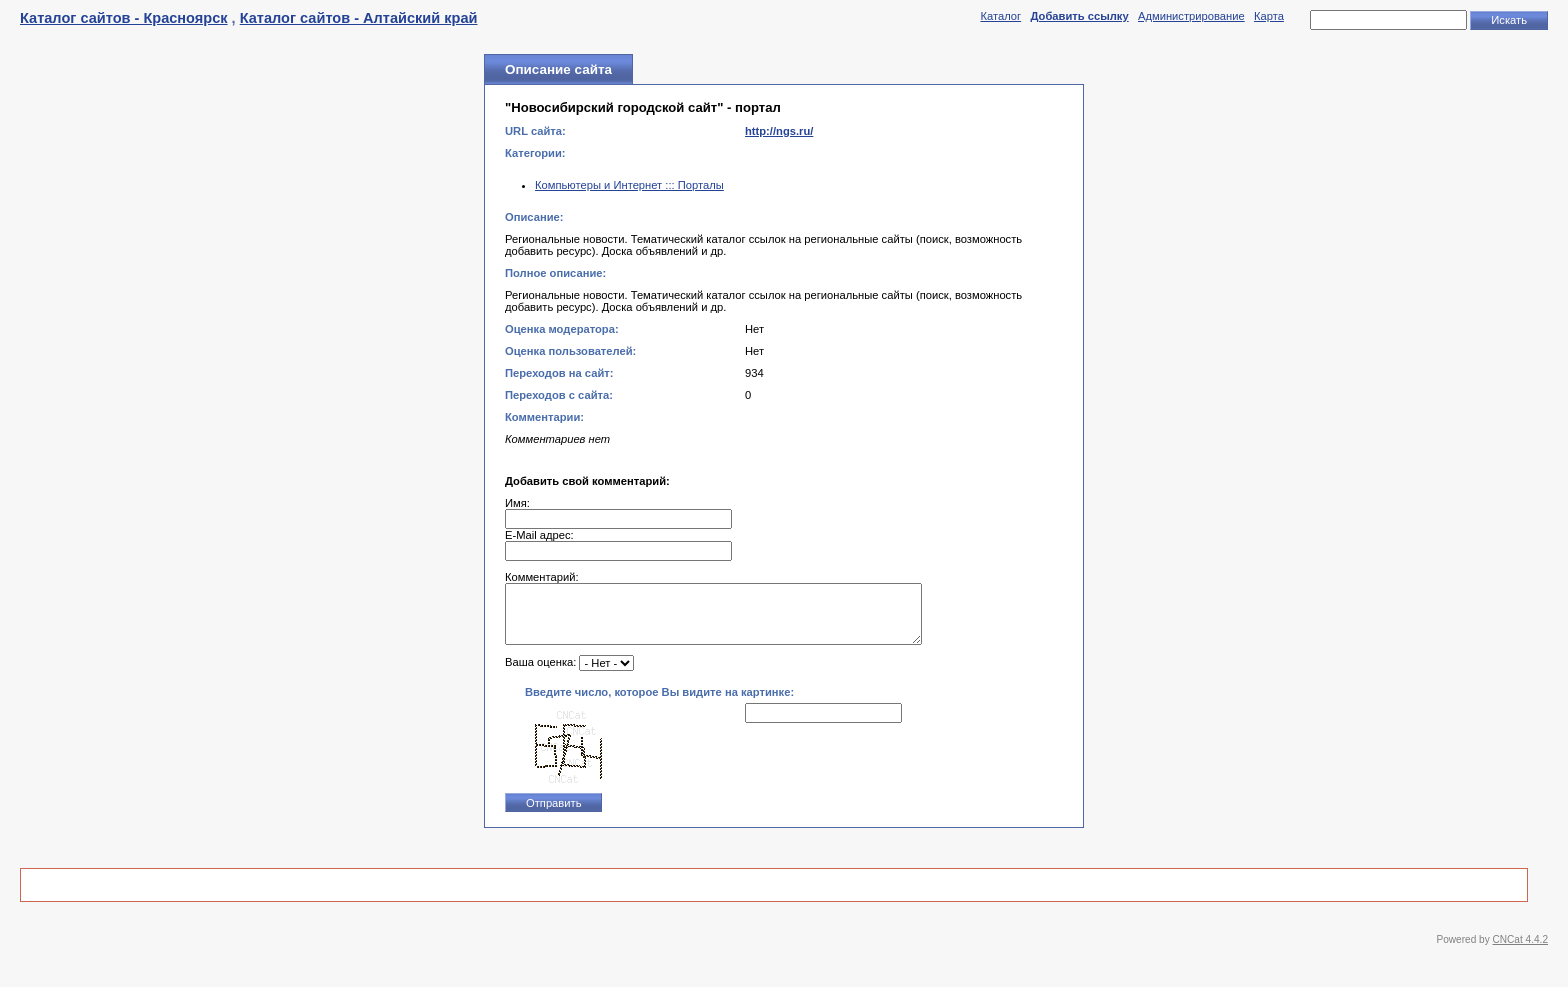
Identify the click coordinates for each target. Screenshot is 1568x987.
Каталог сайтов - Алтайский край (359, 18)
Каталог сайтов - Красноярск (124, 18)
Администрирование (1191, 16)
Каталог (1000, 16)
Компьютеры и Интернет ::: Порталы (629, 185)
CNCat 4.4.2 (1520, 951)
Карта (1269, 16)
